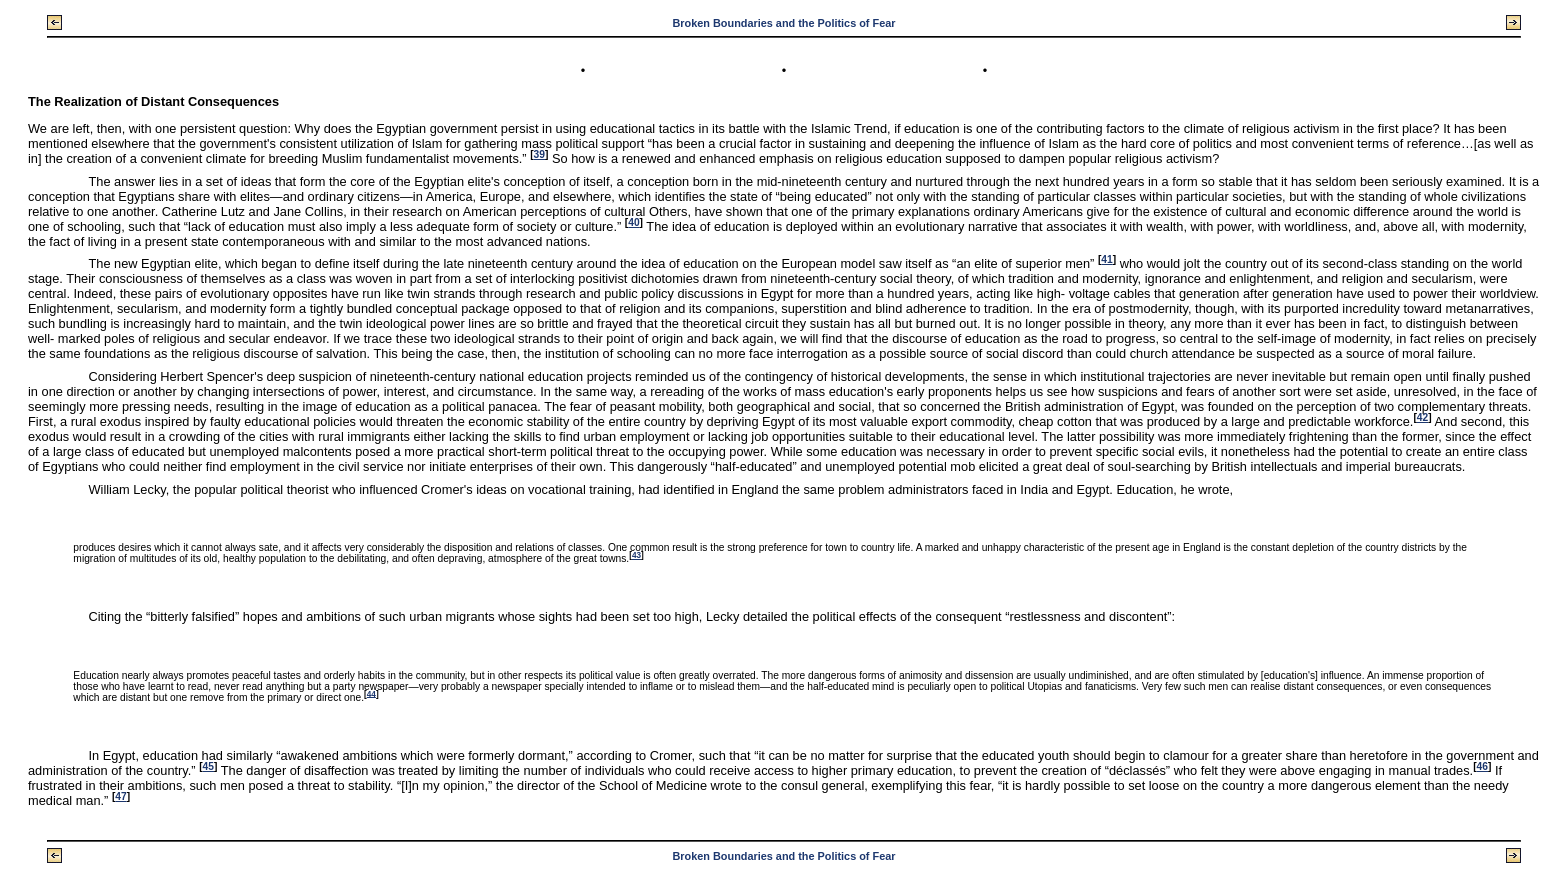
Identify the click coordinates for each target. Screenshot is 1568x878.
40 (633, 222)
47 (120, 796)
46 (1482, 766)
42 (1422, 417)
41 (1106, 259)
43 (636, 555)
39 (539, 154)
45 (208, 766)
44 (371, 693)
